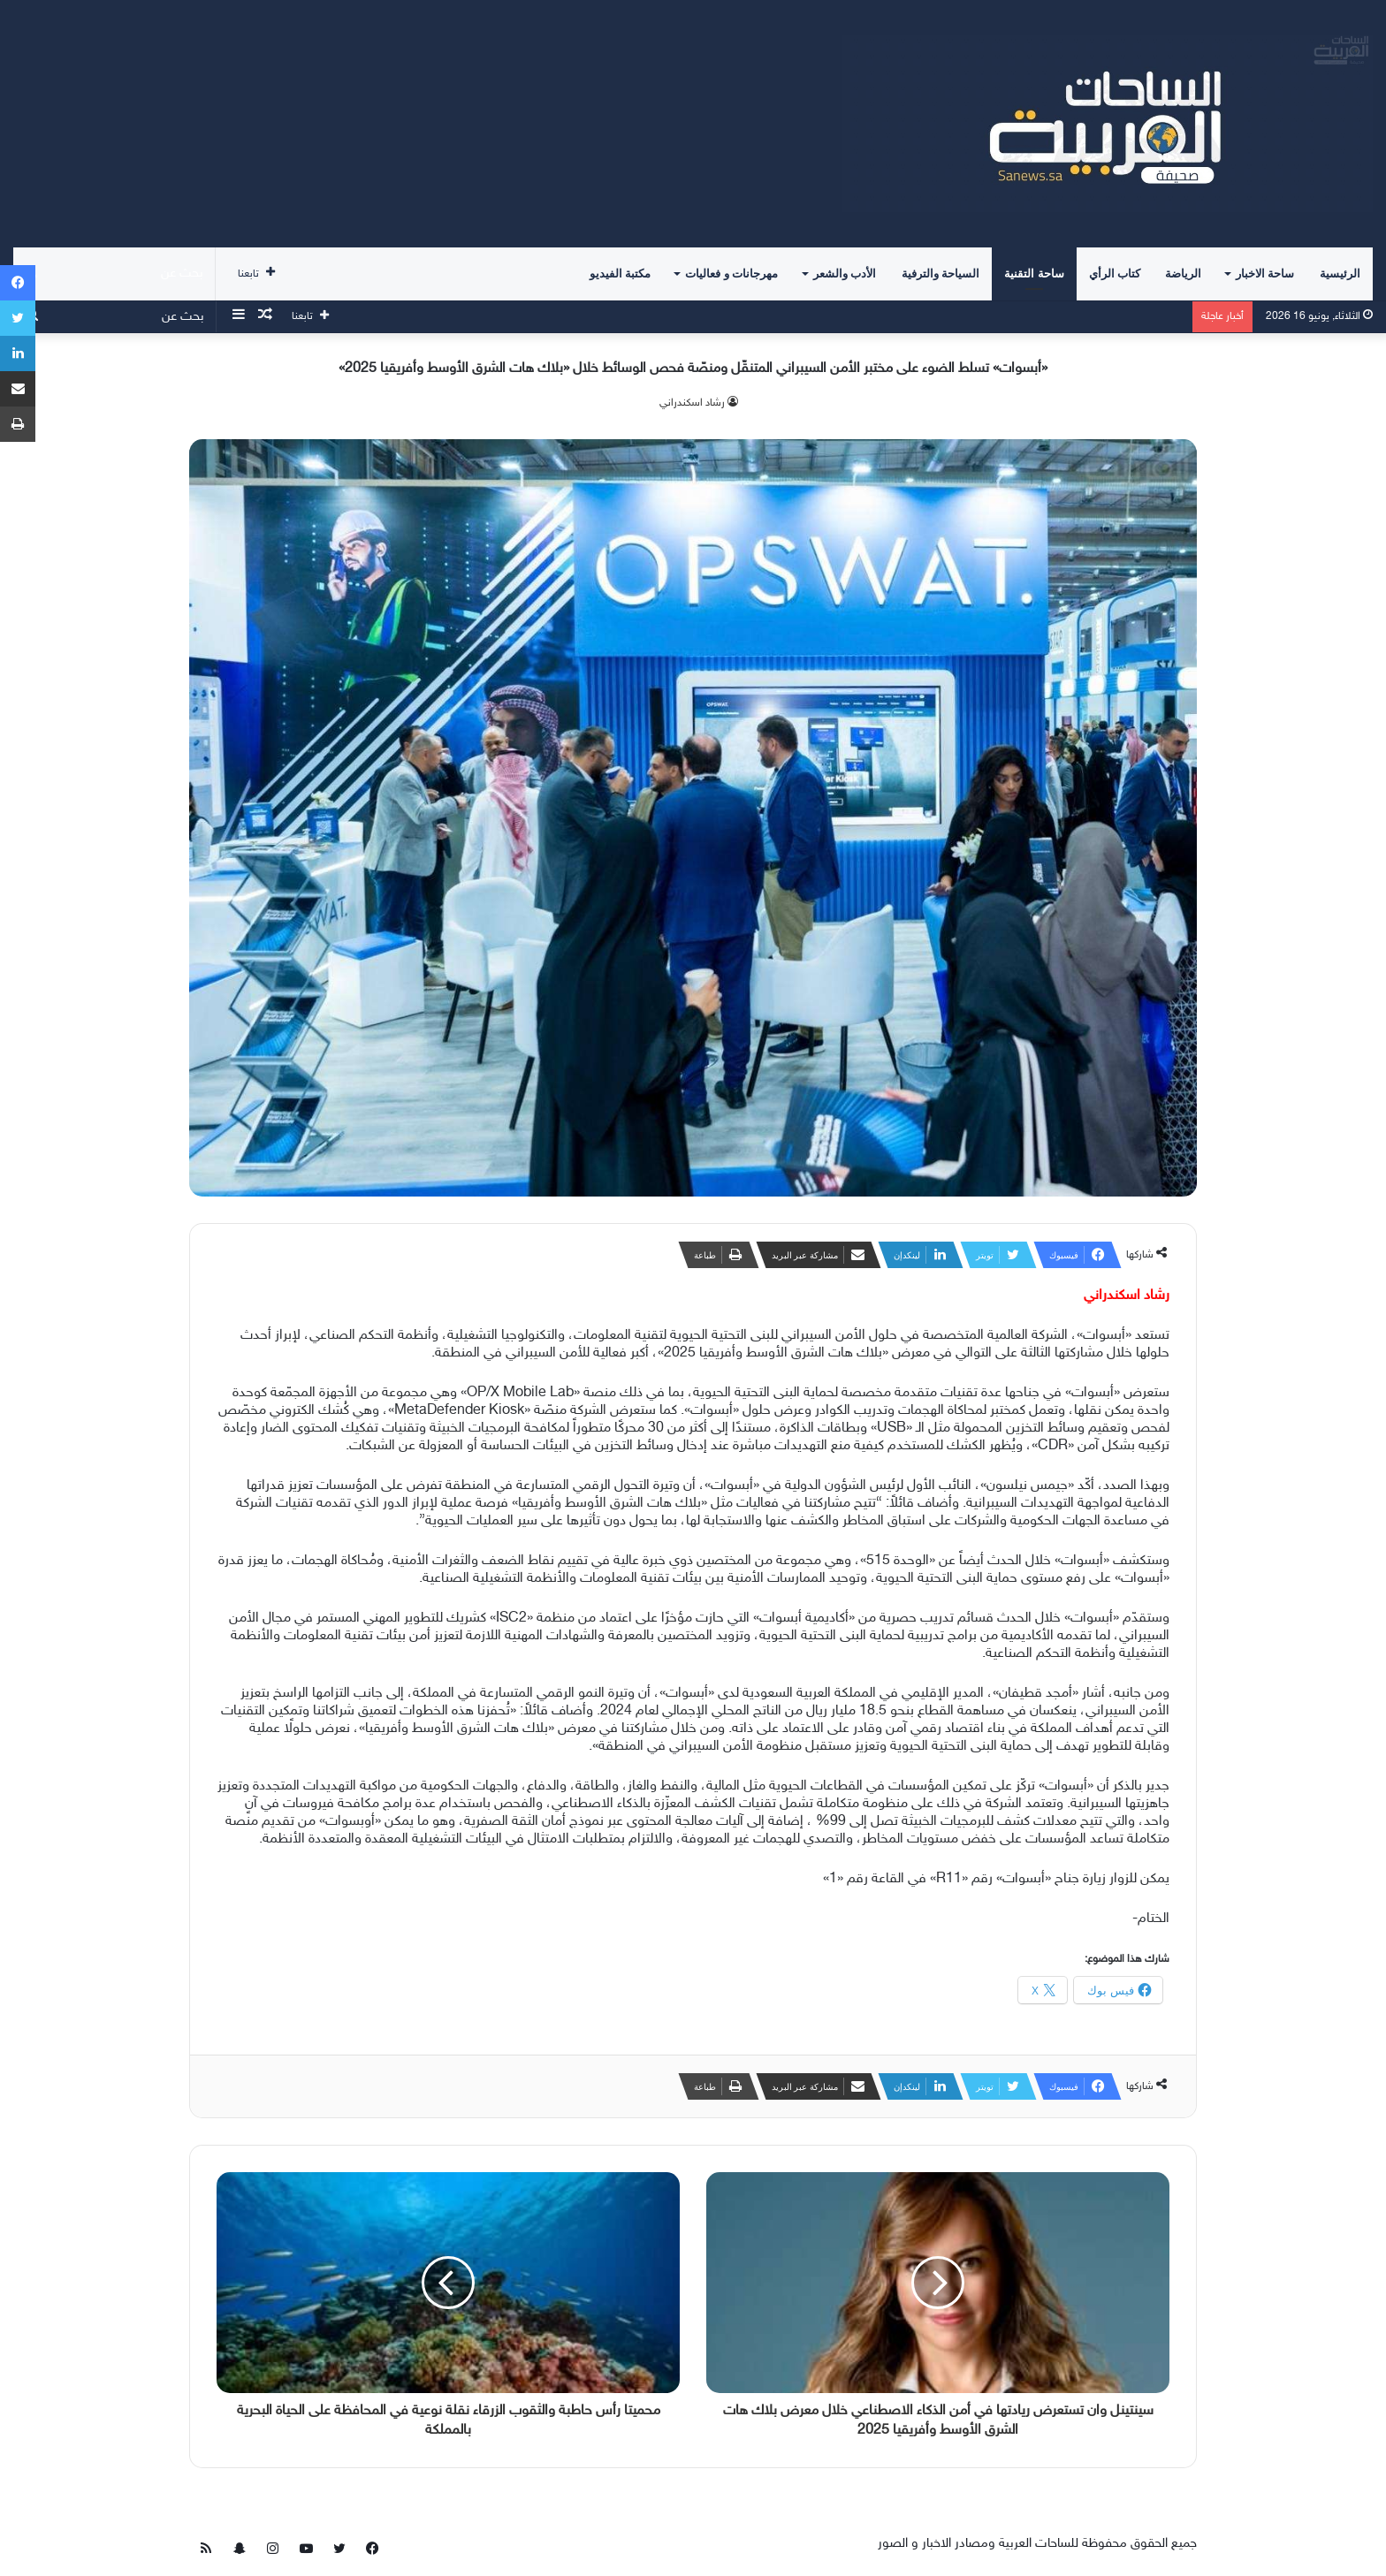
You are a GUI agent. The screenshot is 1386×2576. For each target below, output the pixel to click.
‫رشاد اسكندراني (692, 403)
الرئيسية (1340, 273)
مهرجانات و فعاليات (731, 273)
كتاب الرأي (1114, 273)
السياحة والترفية (940, 273)
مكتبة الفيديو (620, 273)
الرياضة (1183, 273)
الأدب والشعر (844, 273)
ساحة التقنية (1033, 273)
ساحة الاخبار (1265, 273)
